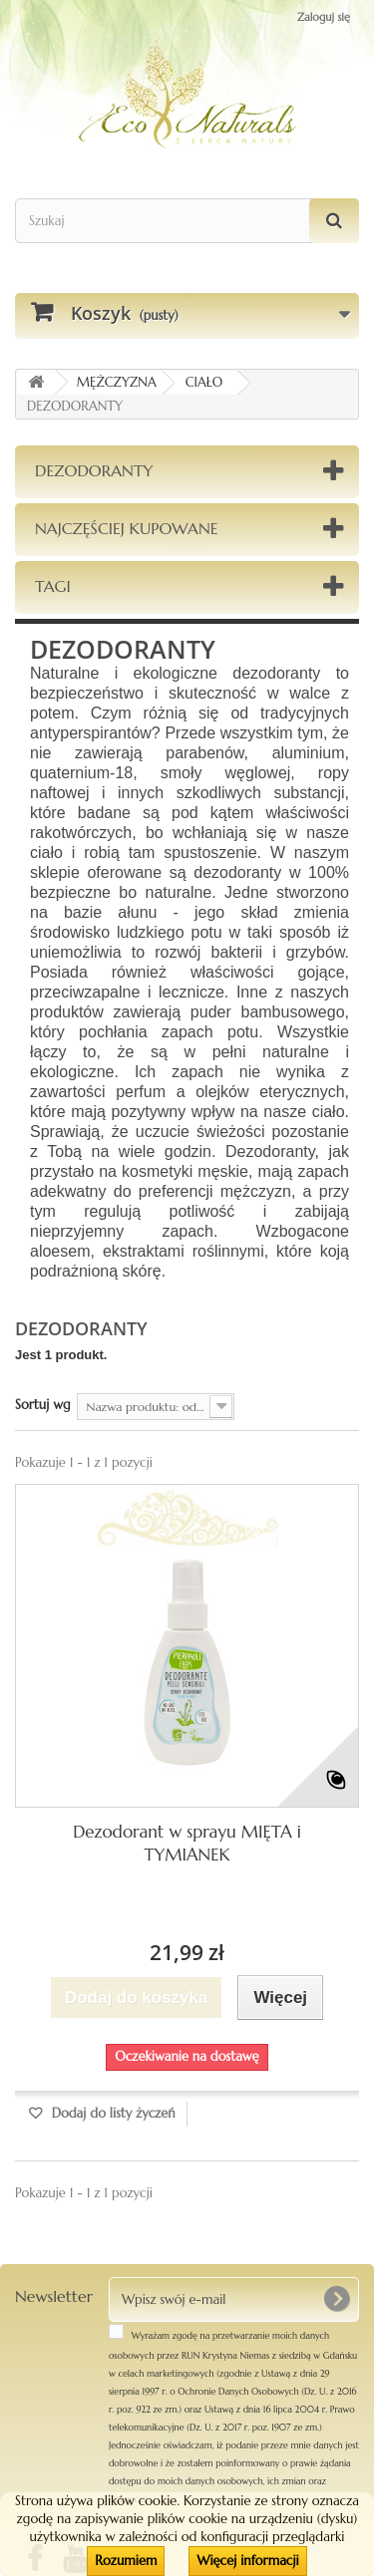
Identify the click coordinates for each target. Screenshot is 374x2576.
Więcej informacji (247, 2560)
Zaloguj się (323, 17)
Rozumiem (126, 2560)
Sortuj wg (43, 1404)
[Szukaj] (334, 220)
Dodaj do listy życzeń (112, 2113)
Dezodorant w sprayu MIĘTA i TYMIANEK (187, 1843)
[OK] (336, 2299)
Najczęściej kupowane (126, 528)
